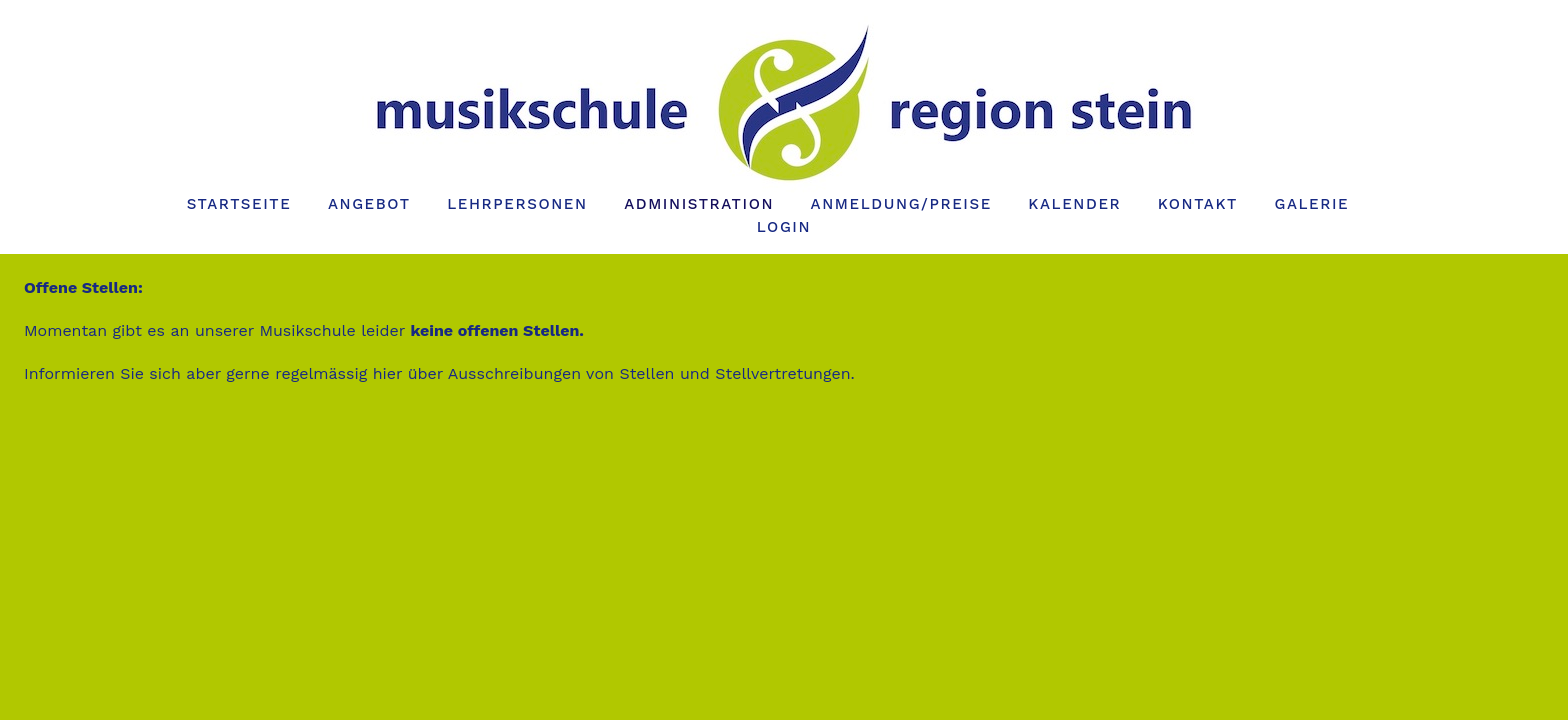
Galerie (1311, 204)
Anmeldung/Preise (901, 204)
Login (784, 227)
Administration (699, 204)
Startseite (239, 204)
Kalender (1074, 204)
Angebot (369, 204)
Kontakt (1198, 204)
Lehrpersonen (517, 204)
